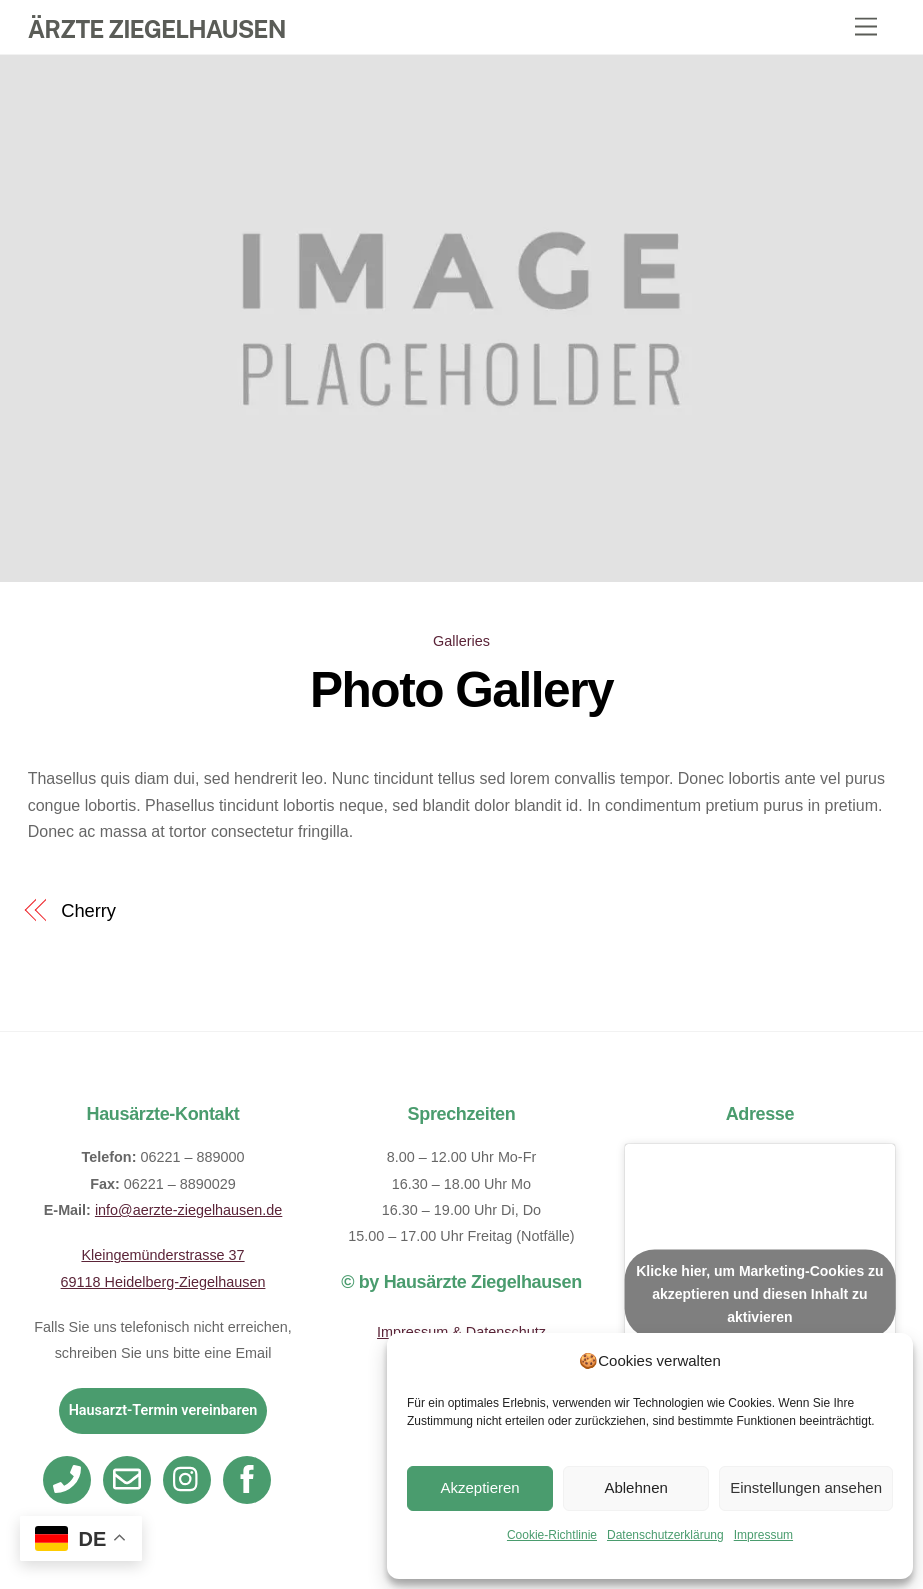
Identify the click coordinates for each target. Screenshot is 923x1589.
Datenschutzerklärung (665, 1535)
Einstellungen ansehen (806, 1487)
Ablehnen (635, 1487)
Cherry (88, 910)
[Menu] (866, 27)
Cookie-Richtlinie (552, 1535)
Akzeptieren (479, 1487)
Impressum (763, 1535)
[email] (130, 1479)
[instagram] (190, 1479)
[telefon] (70, 1479)
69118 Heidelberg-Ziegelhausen (163, 1282)
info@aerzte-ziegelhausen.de (188, 1210)
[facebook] (250, 1479)
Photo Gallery (461, 690)
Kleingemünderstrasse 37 (162, 1255)
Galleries (461, 641)
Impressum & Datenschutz (461, 1332)
